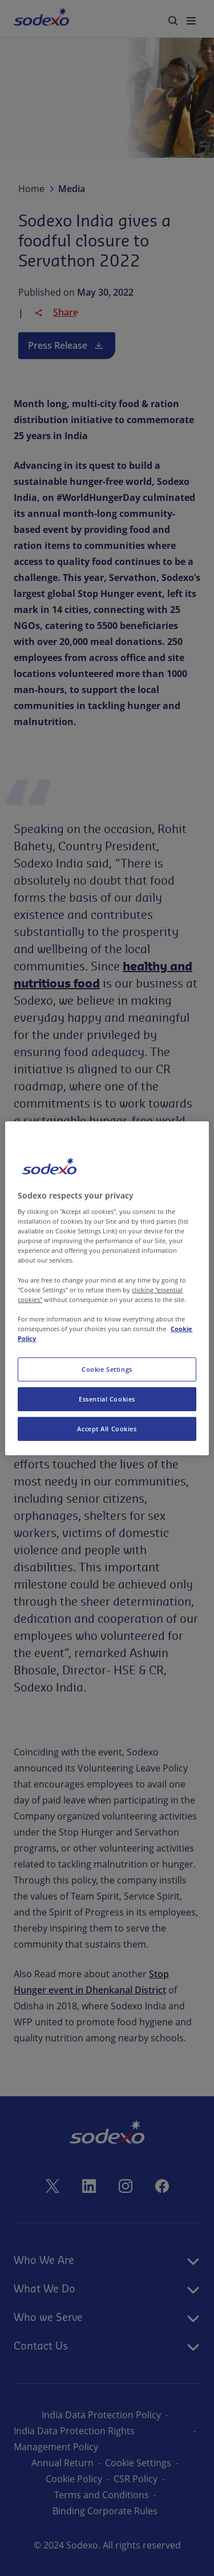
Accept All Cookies (106, 1428)
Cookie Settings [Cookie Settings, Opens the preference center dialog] (107, 1369)
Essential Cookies (107, 1399)
